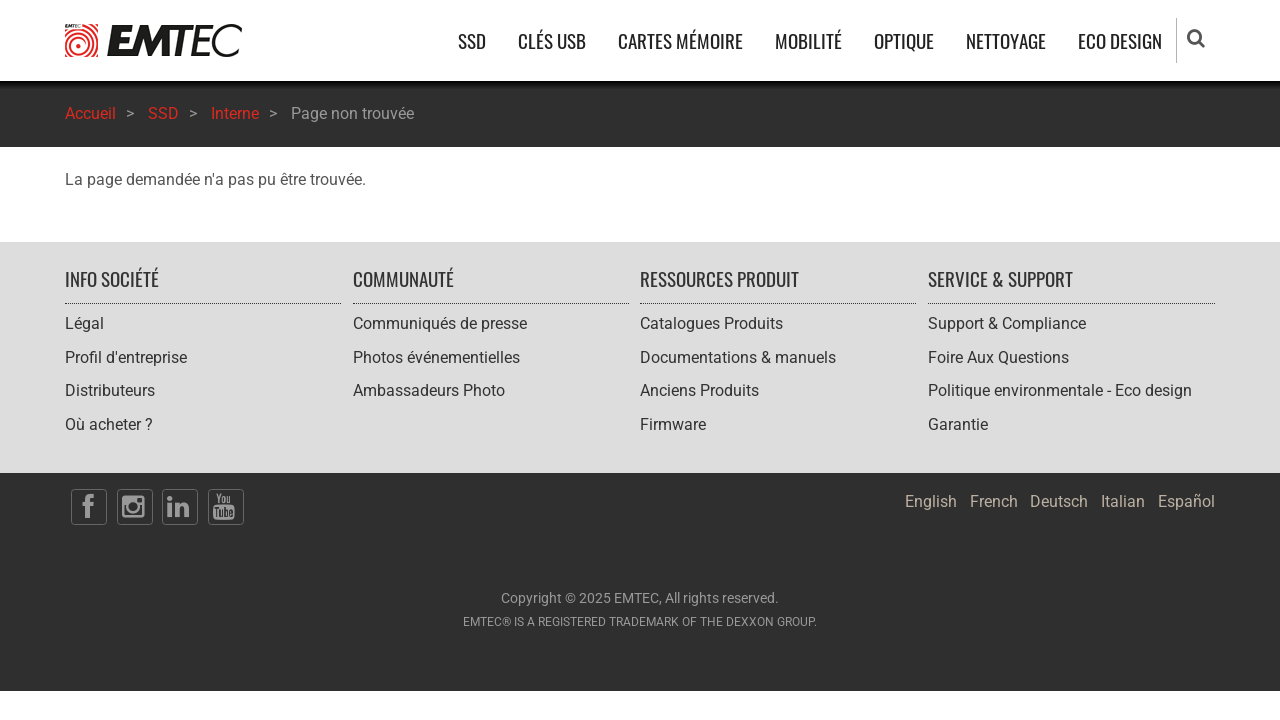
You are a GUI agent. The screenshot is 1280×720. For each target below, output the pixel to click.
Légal (84, 323)
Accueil (90, 113)
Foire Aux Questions (998, 357)
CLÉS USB (552, 40)
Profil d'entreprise (126, 357)
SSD (472, 40)
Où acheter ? (109, 424)
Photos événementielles (436, 357)
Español (1186, 501)
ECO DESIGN (1120, 40)
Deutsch (1059, 501)
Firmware (673, 424)
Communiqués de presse (440, 323)
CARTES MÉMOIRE (680, 40)
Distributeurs (110, 390)
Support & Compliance (1007, 323)
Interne (235, 113)
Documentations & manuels (738, 357)
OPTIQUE (904, 40)
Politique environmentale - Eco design (1060, 390)
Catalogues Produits (711, 323)
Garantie (958, 424)
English (931, 501)
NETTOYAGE (1006, 40)
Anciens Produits (699, 390)
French (994, 501)
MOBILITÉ (808, 40)
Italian (1123, 501)
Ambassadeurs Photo (429, 390)
